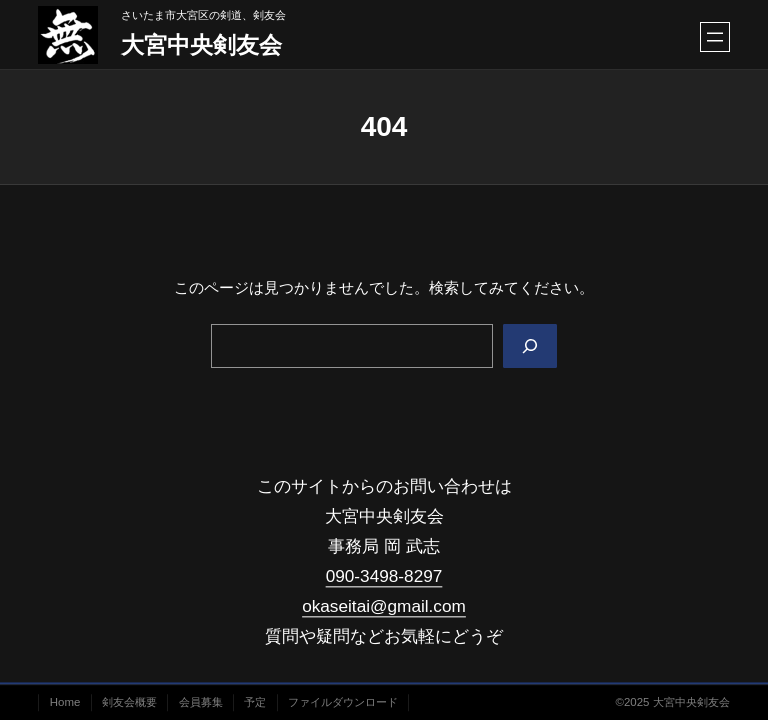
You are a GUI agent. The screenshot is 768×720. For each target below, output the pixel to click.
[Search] (530, 346)
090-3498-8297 (384, 576)
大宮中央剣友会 (201, 45)
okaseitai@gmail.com (384, 607)
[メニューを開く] (715, 37)
